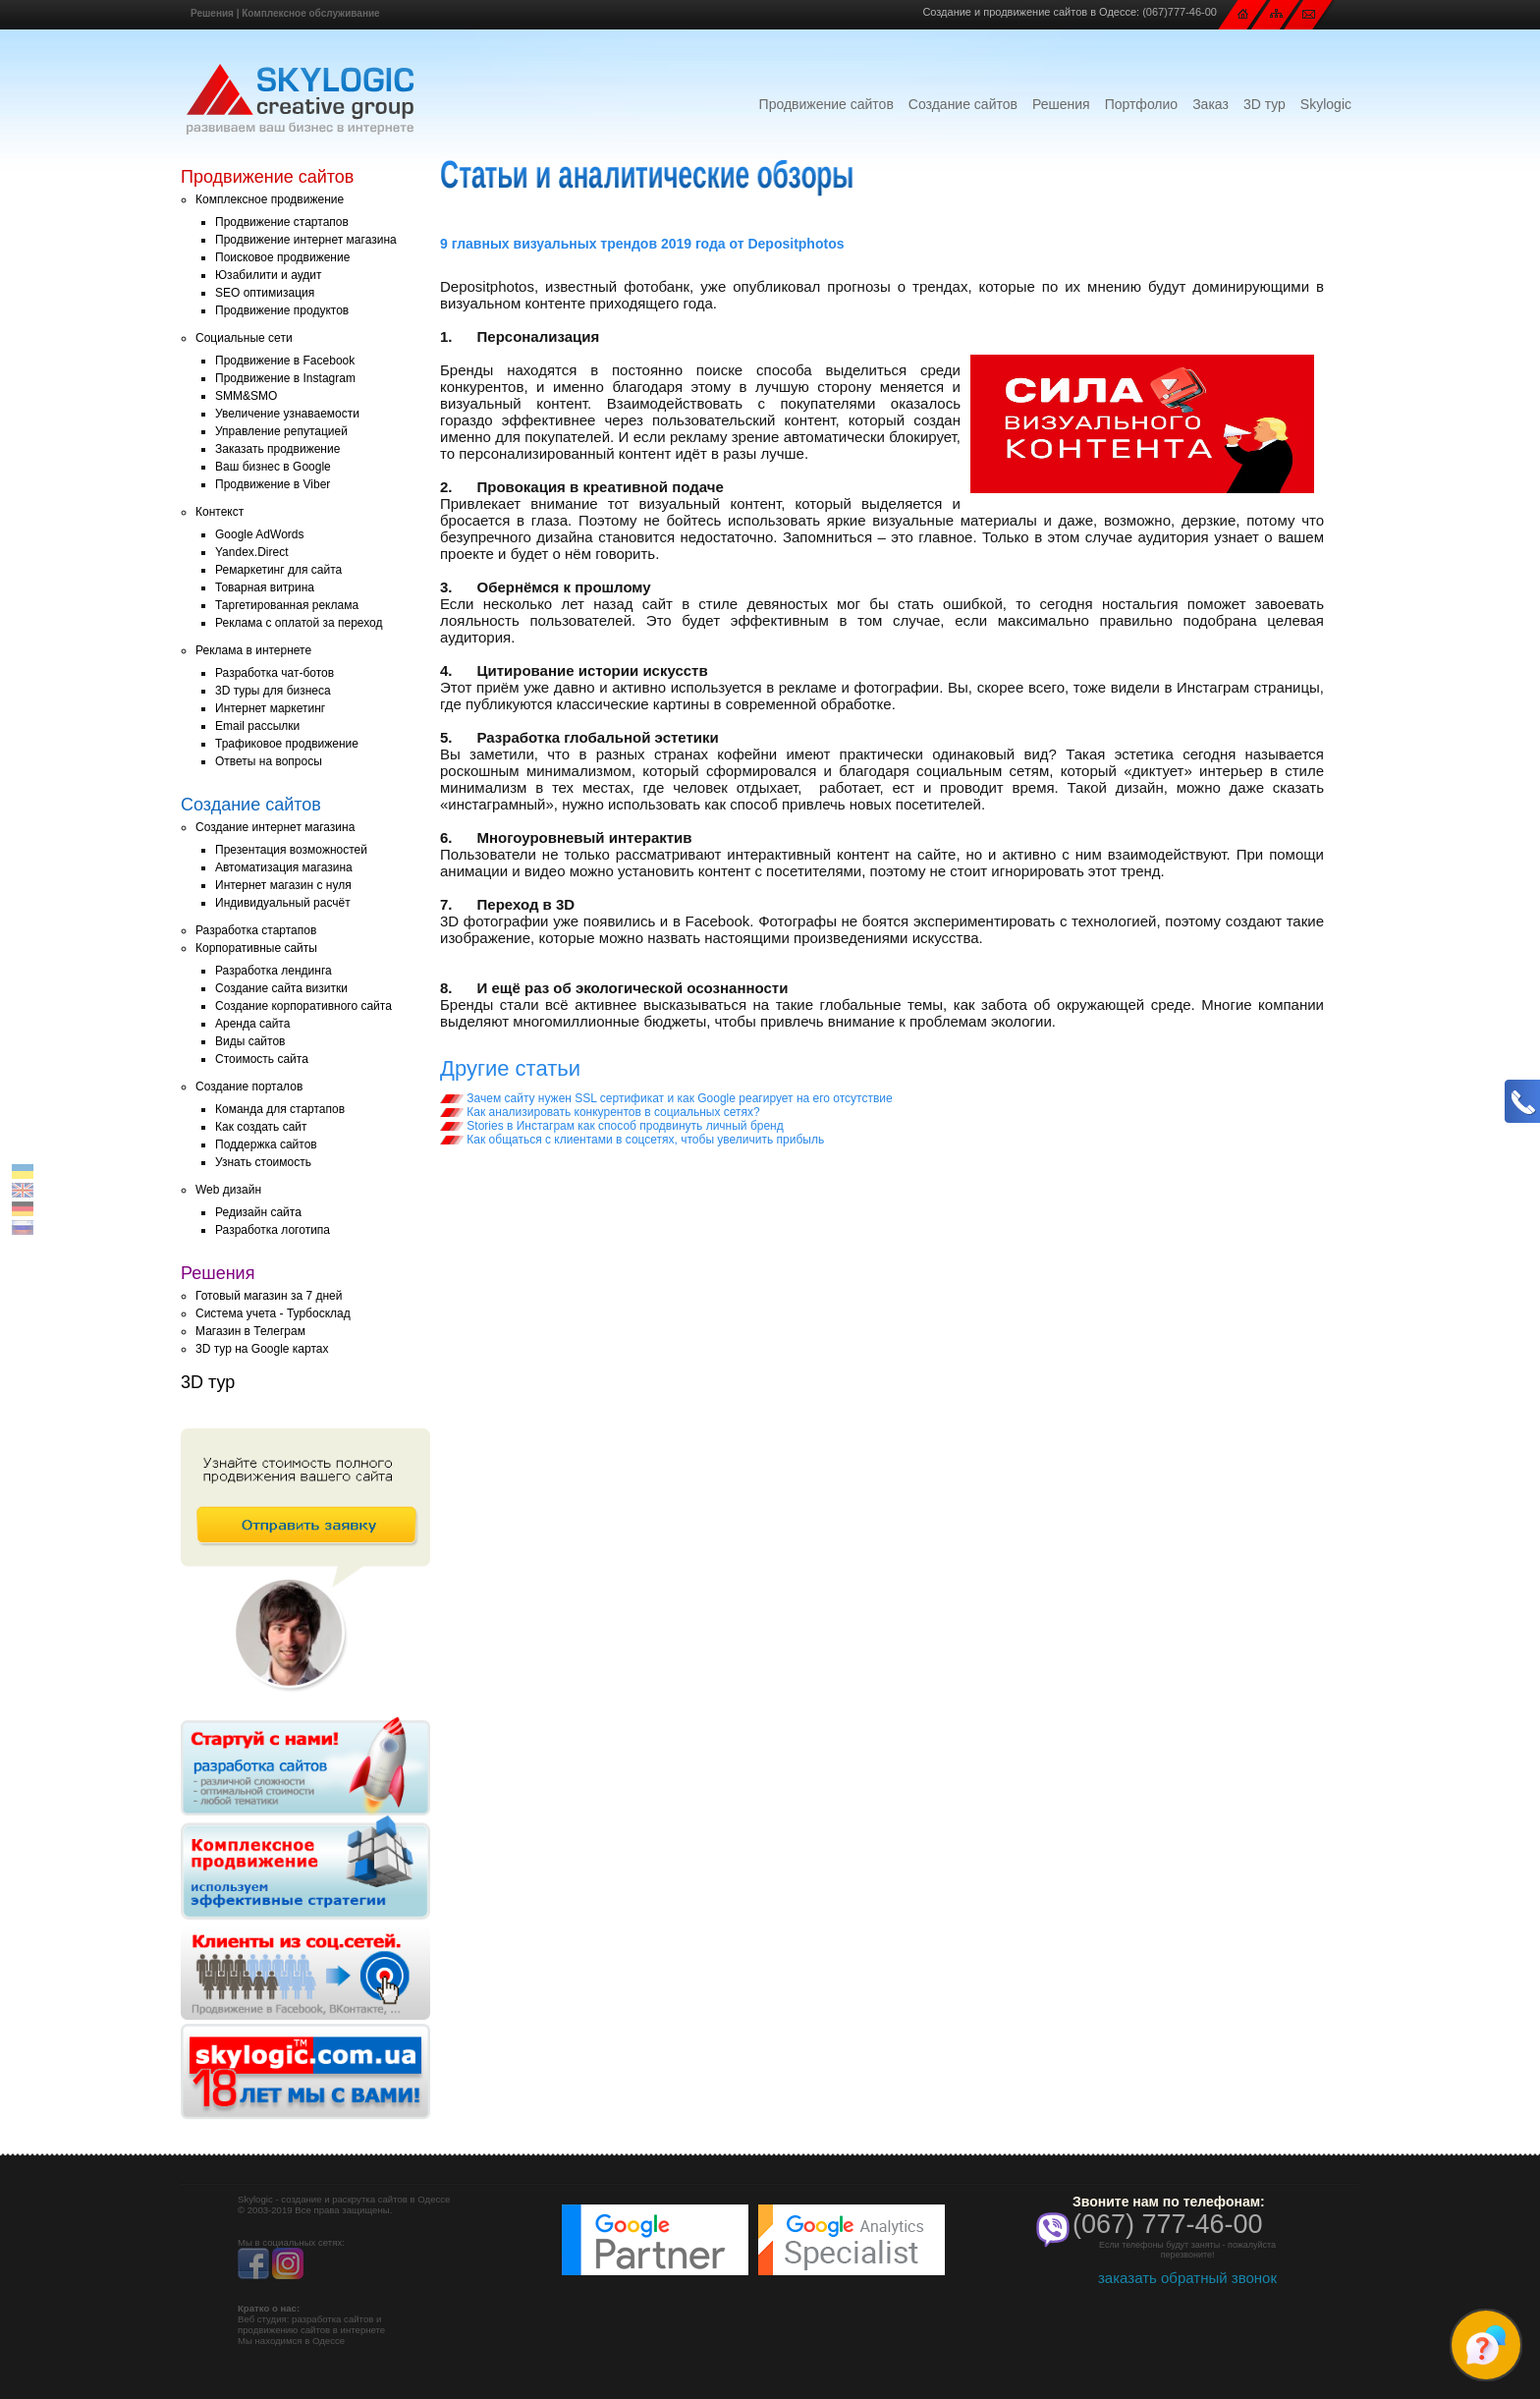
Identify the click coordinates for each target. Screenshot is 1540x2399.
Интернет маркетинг (270, 708)
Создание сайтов (963, 104)
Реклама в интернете (253, 650)
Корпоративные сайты (256, 948)
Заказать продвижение (277, 449)
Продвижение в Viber (272, 484)
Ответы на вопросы (268, 761)
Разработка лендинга (273, 970)
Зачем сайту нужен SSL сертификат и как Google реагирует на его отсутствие (666, 1098)
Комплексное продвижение (269, 199)
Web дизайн (228, 1190)
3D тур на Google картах (261, 1349)
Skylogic (1325, 104)
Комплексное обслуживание (310, 13)
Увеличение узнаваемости (287, 413)
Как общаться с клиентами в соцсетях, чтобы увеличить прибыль (632, 1139)
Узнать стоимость (263, 1162)
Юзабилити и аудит (268, 275)
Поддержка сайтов (266, 1144)
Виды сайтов (250, 1041)
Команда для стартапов (280, 1109)
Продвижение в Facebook (285, 360)
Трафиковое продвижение (286, 744)
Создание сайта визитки (281, 988)
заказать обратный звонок (1187, 2277)
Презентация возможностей (291, 850)
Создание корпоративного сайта (303, 1006)
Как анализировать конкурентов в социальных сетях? (600, 1112)
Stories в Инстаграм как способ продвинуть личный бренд (612, 1126)
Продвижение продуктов (282, 310)
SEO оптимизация (264, 293)
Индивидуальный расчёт (283, 903)
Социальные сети (244, 338)
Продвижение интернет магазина (306, 240)
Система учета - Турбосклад (273, 1313)
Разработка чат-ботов (274, 673)
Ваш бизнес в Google (273, 467)
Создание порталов (248, 1086)
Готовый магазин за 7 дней (268, 1296)
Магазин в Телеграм (250, 1331)
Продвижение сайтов (826, 104)
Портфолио (1142, 104)
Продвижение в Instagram (285, 378)
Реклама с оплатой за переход (299, 623)
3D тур (1264, 104)
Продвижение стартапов (282, 222)
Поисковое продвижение (282, 257)
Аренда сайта (252, 1024)
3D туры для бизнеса (273, 690)
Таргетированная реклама (286, 605)
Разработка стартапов (255, 930)
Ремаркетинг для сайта (278, 570)
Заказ (1210, 104)
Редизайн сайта (258, 1212)
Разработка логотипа (272, 1230)
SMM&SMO (246, 396)
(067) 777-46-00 (1167, 2224)
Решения (212, 13)
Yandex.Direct (251, 552)
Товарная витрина (264, 587)
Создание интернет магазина (275, 827)
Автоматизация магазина (284, 867)
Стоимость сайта (261, 1059)
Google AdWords (259, 534)
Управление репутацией (281, 431)
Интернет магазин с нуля (283, 885)
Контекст (219, 512)
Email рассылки (257, 726)
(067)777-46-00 (1179, 12)
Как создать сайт (261, 1127)
